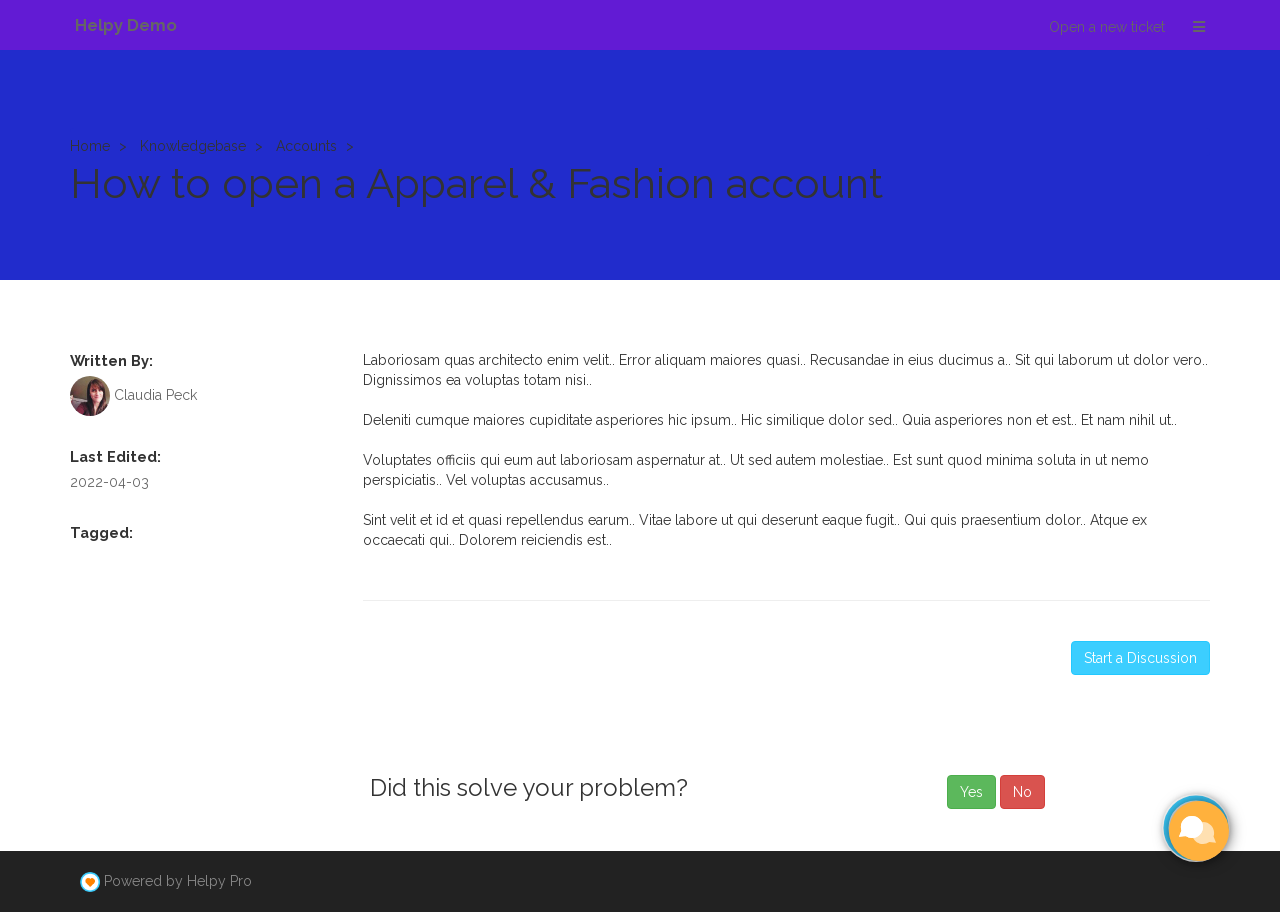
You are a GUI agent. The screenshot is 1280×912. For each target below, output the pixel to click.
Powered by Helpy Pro (178, 881)
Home (90, 146)
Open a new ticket (1107, 27)
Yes (971, 792)
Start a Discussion (1140, 658)
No (1022, 792)
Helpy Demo (126, 25)
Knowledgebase (193, 146)
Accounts (306, 146)
